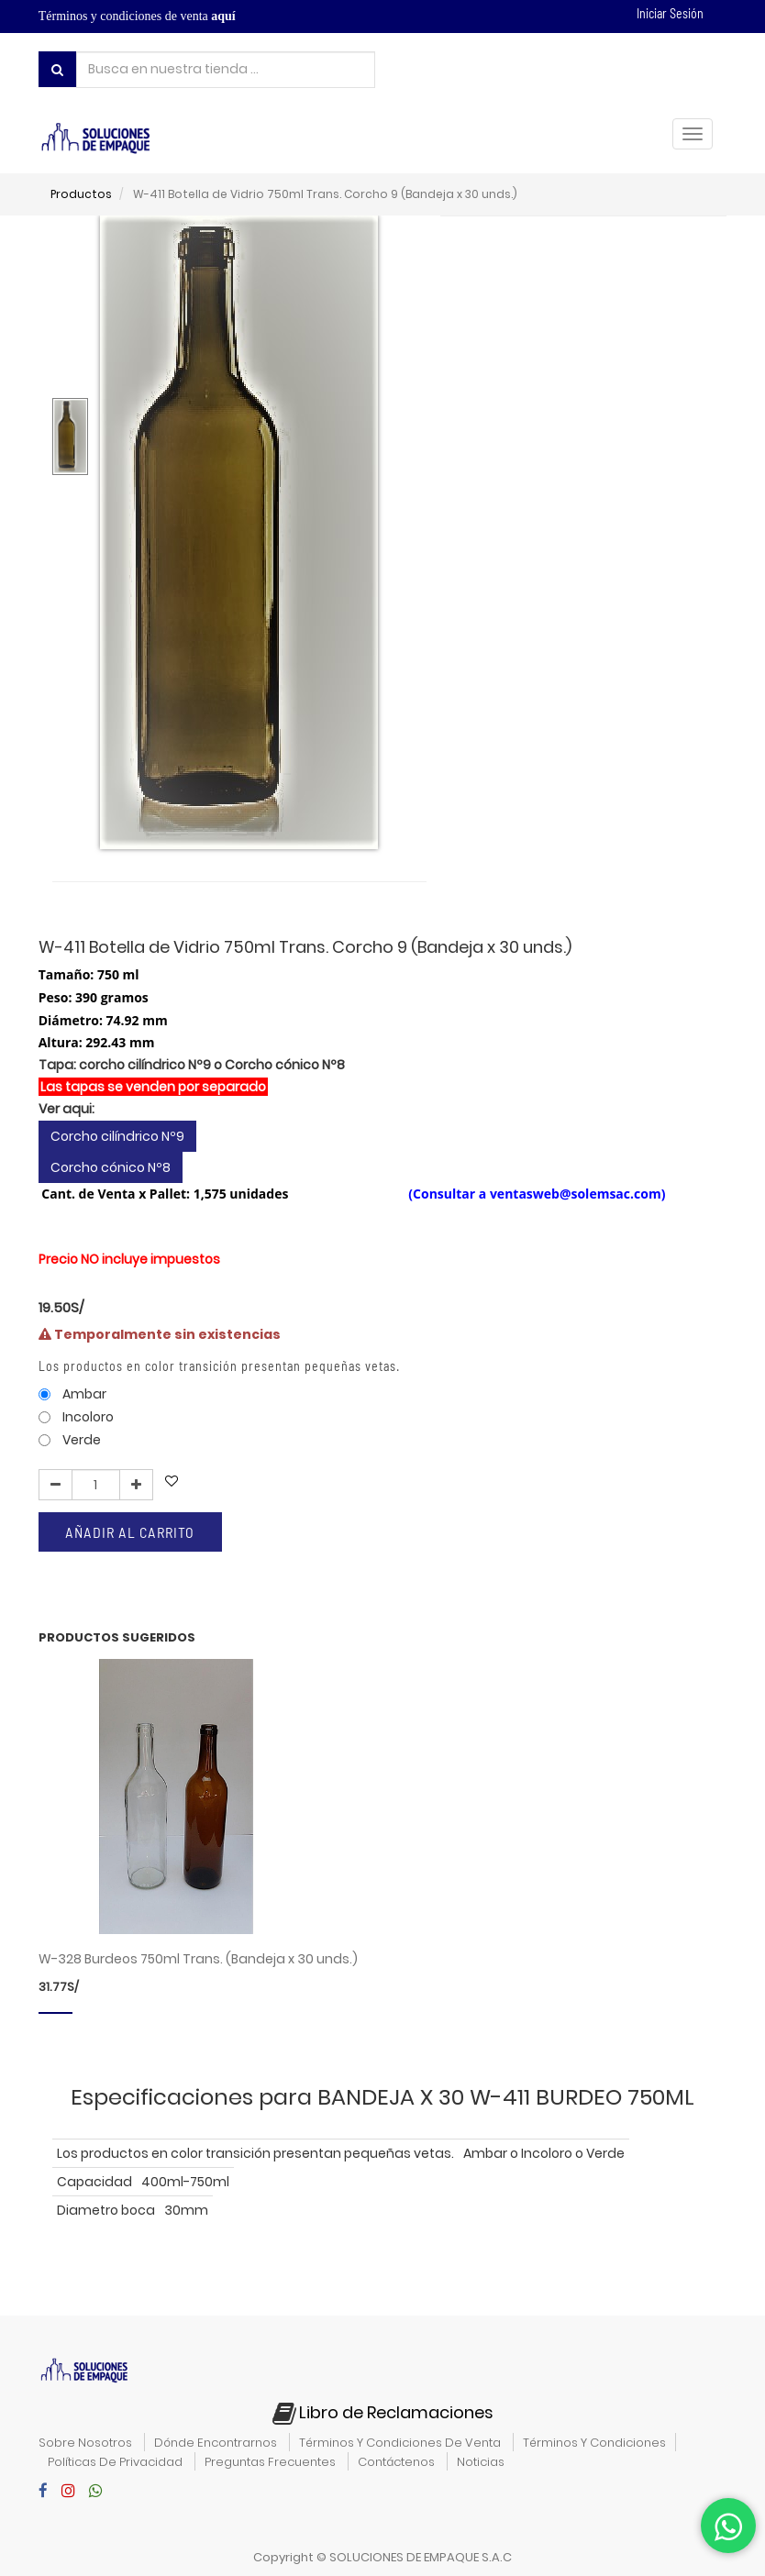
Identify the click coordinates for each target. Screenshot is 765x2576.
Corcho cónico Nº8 (110, 1202)
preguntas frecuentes (270, 2462)
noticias (480, 2462)
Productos (81, 194)
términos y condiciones (594, 2443)
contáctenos (396, 2462)
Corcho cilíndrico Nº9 (117, 1171)
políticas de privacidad (115, 2462)
